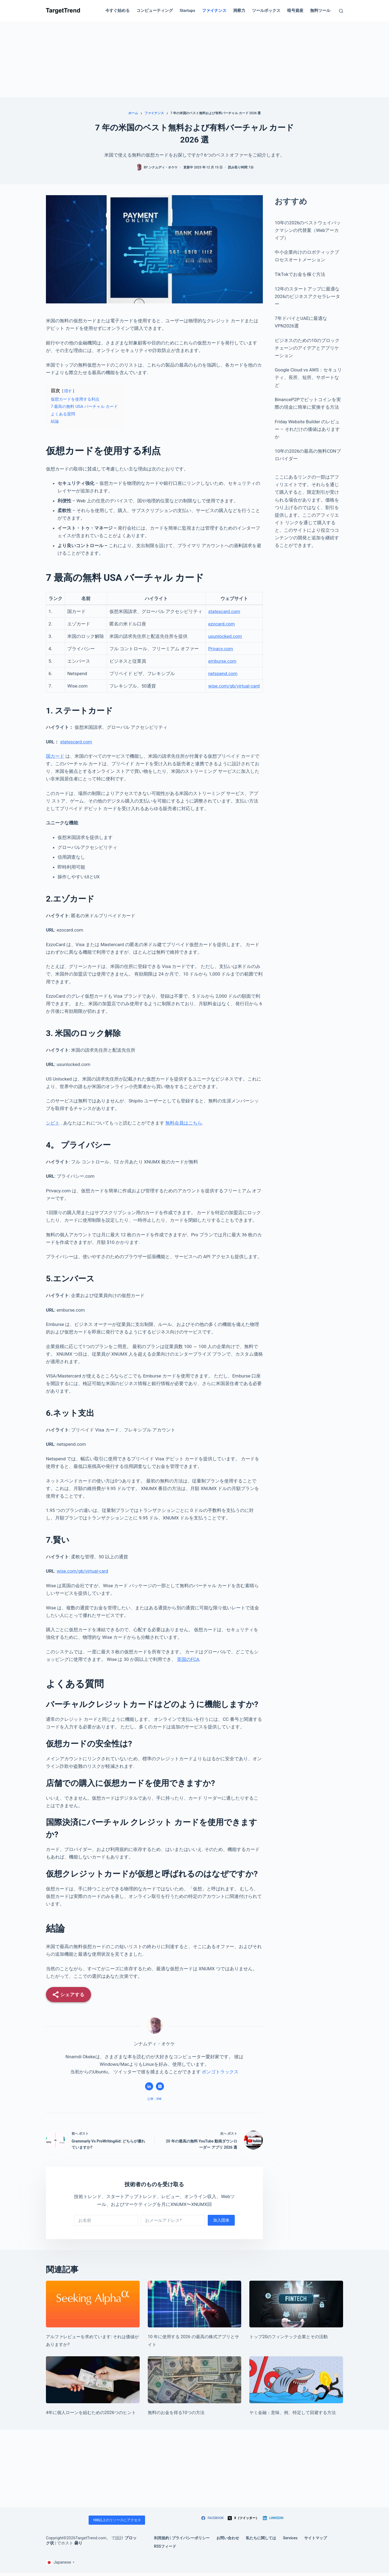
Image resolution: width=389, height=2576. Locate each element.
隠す (68, 391)
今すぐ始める (117, 10)
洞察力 (239, 10)
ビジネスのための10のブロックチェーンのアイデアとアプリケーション (307, 348)
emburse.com (222, 661)
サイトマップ (315, 2538)
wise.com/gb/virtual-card (234, 686)
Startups (187, 10)
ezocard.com (221, 624)
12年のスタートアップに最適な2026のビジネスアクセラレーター (307, 296)
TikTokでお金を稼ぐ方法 (300, 274)
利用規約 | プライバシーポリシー (182, 2538)
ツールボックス (266, 10)
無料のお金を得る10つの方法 (176, 2412)
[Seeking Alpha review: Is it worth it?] (93, 2304)
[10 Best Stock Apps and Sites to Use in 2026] (195, 2304)
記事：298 (154, 2099)
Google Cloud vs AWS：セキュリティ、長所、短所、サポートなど (308, 377)
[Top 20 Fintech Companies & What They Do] (296, 2304)
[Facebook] (212, 2518)
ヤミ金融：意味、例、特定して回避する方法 (292, 2412)
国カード (55, 756)
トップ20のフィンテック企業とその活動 (288, 2336)
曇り (78, 2543)
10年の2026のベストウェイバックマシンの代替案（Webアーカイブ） (308, 230)
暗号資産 (295, 10)
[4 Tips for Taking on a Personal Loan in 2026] (93, 2379)
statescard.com (224, 611)
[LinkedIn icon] (149, 2086)
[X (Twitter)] (243, 2518)
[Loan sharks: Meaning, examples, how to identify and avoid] (296, 2379)
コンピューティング (154, 10)
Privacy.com (220, 648)
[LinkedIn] (273, 2518)
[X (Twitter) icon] (160, 2086)
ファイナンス (214, 10)
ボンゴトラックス (220, 2071)
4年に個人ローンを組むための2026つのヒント (91, 2412)
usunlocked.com (225, 636)
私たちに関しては (261, 2538)
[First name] (106, 2220)
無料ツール (320, 10)
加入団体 (221, 2220)
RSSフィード (165, 2546)
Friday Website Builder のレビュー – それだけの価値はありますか (307, 429)
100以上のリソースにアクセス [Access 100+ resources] (117, 2520)
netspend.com (222, 673)
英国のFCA (188, 1659)
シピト (53, 1123)
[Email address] (173, 2220)
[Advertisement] (194, 59)
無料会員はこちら (183, 1123)
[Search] (341, 11)
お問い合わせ (227, 2538)
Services (290, 2538)
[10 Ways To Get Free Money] (195, 2379)
